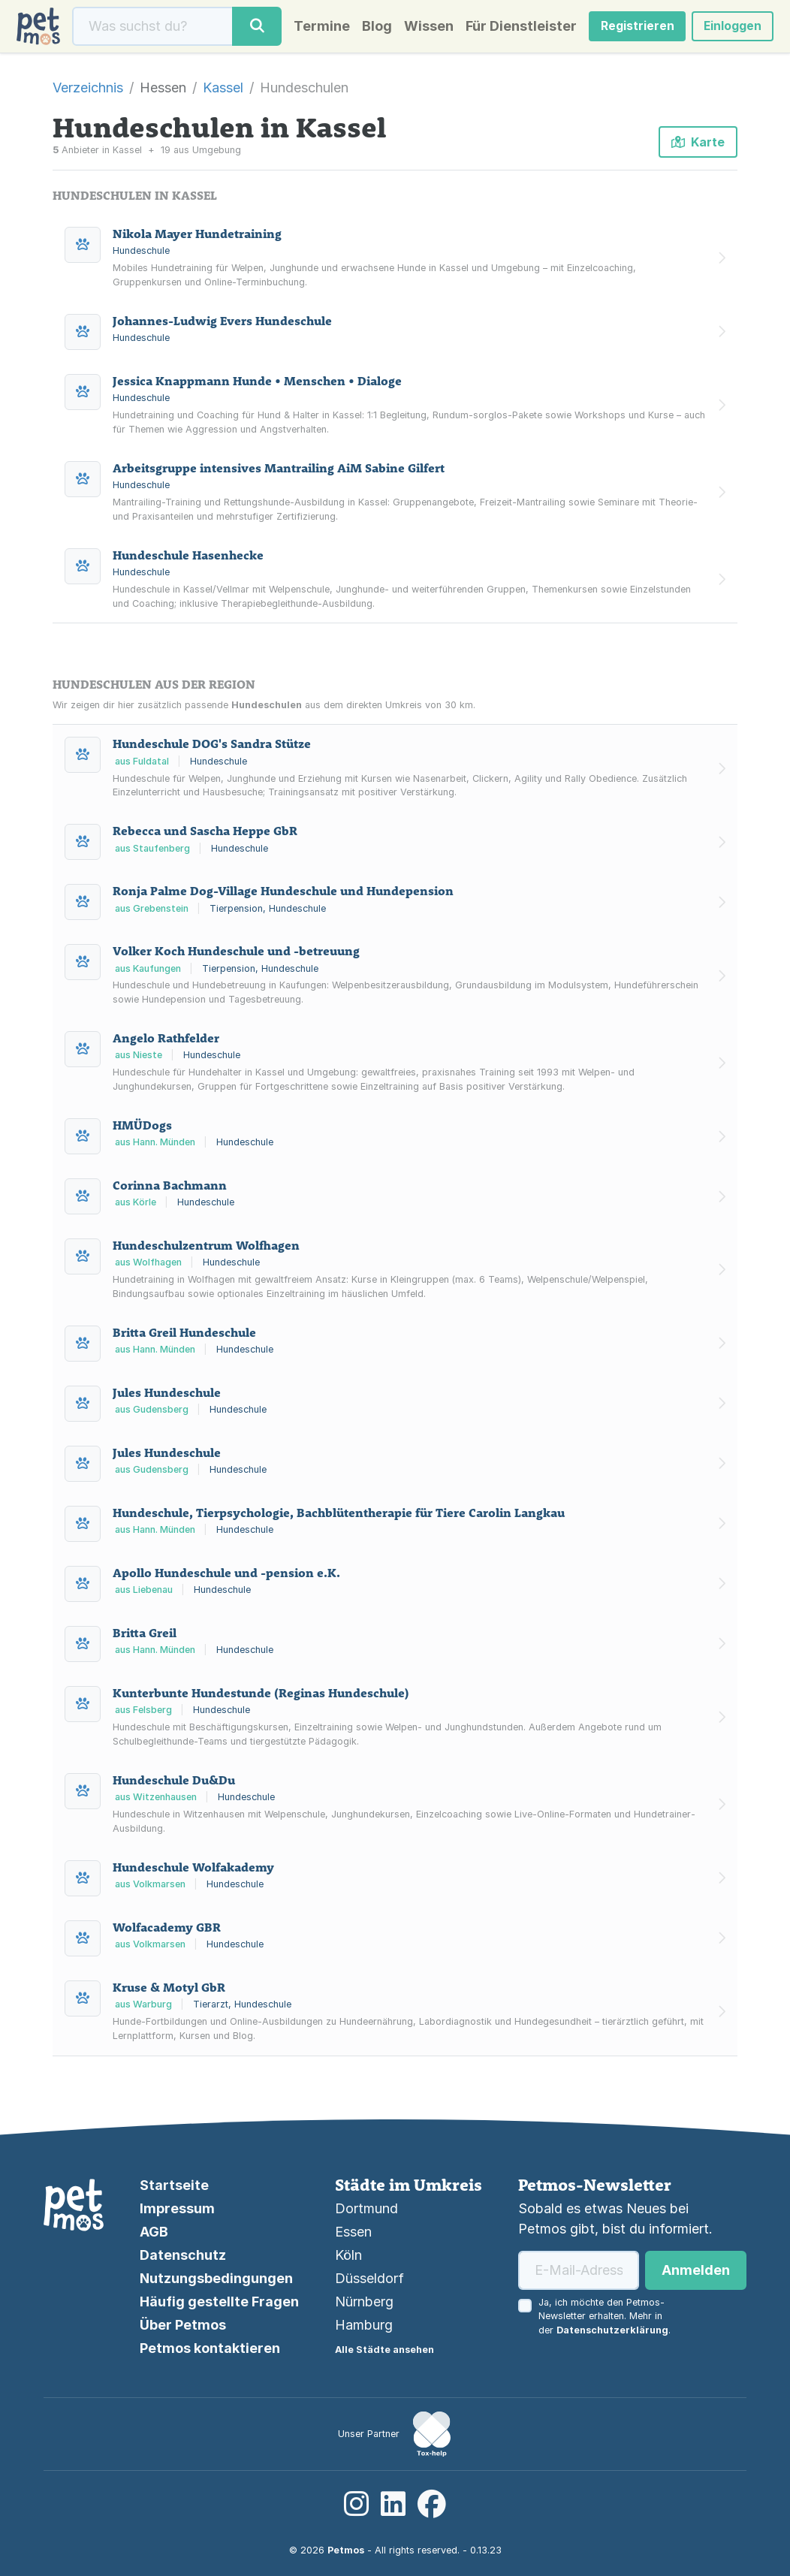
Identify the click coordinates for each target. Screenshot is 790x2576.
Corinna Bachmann (170, 1188)
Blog (372, 28)
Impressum (177, 2208)
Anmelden (696, 2270)
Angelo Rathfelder (166, 1041)
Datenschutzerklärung (612, 2330)
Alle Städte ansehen (384, 2349)
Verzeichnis (88, 90)
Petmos (345, 2550)
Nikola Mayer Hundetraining (197, 236)
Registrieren (633, 27)
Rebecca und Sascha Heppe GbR (205, 834)
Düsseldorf (369, 2278)
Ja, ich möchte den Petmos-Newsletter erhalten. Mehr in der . (604, 2316)
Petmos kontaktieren (210, 2348)
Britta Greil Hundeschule (184, 1335)
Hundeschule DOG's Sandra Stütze (212, 747)
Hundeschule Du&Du (174, 1782)
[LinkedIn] (393, 2504)
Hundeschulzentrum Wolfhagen (206, 1248)
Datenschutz (183, 2255)
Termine (316, 28)
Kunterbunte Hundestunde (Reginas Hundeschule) (261, 1695)
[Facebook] (432, 2504)
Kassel (223, 90)
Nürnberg (364, 2301)
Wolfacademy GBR (167, 1930)
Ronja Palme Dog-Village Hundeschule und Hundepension (283, 894)
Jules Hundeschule (167, 1395)
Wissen (423, 28)
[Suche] (152, 27)
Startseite (174, 2185)
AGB (154, 2232)
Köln (348, 2255)
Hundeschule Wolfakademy (193, 1870)
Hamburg (364, 2325)
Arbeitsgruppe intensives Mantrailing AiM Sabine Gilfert (279, 470)
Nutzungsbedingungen (216, 2278)
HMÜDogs (142, 1128)
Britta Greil (144, 1635)
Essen (353, 2232)
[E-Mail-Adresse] (578, 2270)
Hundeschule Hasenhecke (188, 558)
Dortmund (366, 2208)
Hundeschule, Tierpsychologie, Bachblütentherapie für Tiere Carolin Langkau (339, 1515)
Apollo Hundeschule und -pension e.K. (226, 1575)
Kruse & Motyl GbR (169, 1990)
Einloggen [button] (730, 27)
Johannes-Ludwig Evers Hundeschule (222, 323)
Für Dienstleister (515, 28)
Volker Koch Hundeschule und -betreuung (236, 954)
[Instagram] (356, 2504)
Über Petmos (183, 2325)
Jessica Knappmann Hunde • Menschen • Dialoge (257, 383)
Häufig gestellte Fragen (219, 2301)
